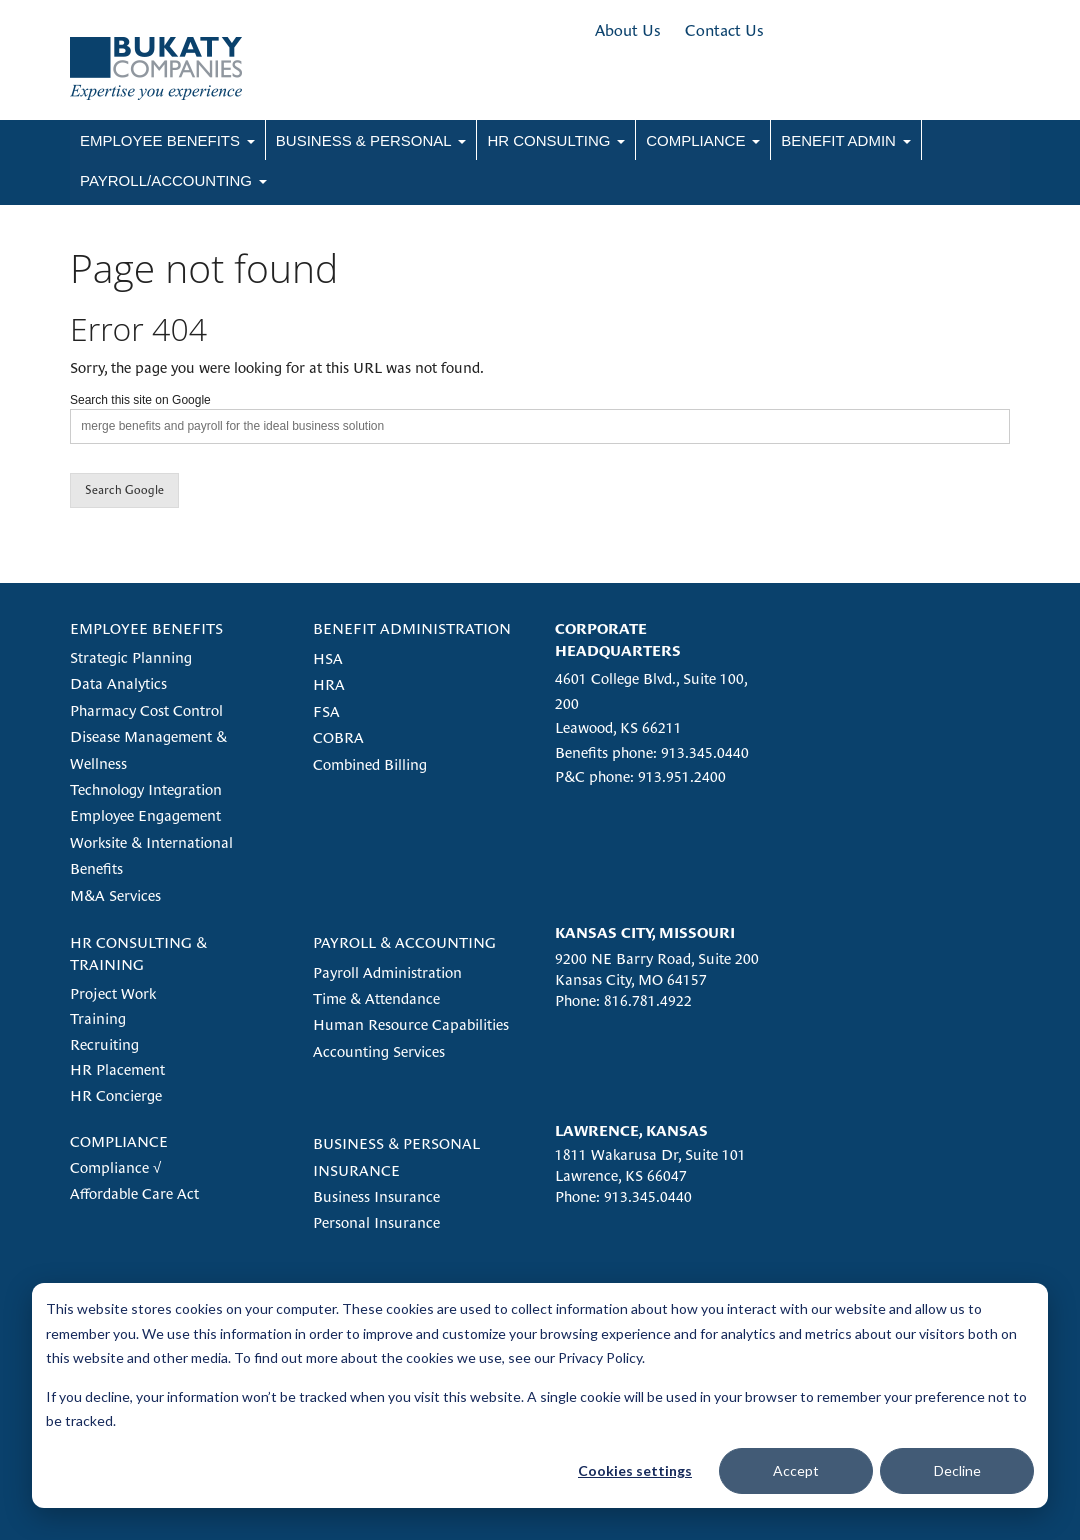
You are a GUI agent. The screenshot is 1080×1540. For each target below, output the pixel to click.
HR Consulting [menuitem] (548, 140)
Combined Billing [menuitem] (370, 764)
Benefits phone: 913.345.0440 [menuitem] (652, 752)
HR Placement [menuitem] (117, 1069)
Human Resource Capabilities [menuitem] (411, 1024)
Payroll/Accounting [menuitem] (166, 180)
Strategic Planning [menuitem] (131, 657)
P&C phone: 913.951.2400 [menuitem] (640, 776)
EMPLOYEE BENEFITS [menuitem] (146, 628)
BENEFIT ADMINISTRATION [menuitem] (412, 628)
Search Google (124, 490)
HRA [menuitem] (329, 684)
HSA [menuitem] (328, 658)
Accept (796, 1470)
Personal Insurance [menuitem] (376, 1222)
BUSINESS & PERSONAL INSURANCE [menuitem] (396, 1156)
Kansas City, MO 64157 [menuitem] (631, 979)
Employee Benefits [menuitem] (160, 140)
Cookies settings (635, 1470)
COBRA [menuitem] (338, 737)
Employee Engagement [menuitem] (145, 815)
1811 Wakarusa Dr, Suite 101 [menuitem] (650, 1154)
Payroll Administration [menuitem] (387, 972)
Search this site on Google (140, 400)
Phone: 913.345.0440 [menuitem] (623, 1196)
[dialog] (540, 1395)
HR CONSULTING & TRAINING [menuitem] (138, 953)
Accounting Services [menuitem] (379, 1051)
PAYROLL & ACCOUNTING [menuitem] (404, 942)
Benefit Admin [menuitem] (838, 140)
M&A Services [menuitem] (115, 895)
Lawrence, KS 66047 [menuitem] (621, 1175)
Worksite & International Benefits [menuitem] (151, 855)
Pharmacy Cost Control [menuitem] (146, 710)
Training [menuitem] (98, 1018)
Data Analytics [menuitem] (118, 683)
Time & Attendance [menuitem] (376, 998)
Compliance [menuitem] (695, 140)
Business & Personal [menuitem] (364, 140)
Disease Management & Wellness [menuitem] (148, 749)
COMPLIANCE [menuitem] (119, 1141)
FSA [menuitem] (326, 711)
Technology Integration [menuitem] (146, 789)
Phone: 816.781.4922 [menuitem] (623, 1000)
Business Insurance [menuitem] (376, 1196)
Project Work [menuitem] (113, 993)
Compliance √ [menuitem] (115, 1167)
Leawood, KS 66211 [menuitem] (618, 727)
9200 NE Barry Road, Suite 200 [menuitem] (657, 958)
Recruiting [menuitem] (104, 1044)
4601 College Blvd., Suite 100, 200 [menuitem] (651, 690)
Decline (957, 1470)
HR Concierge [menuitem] (116, 1095)
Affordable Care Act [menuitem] (134, 1193)
